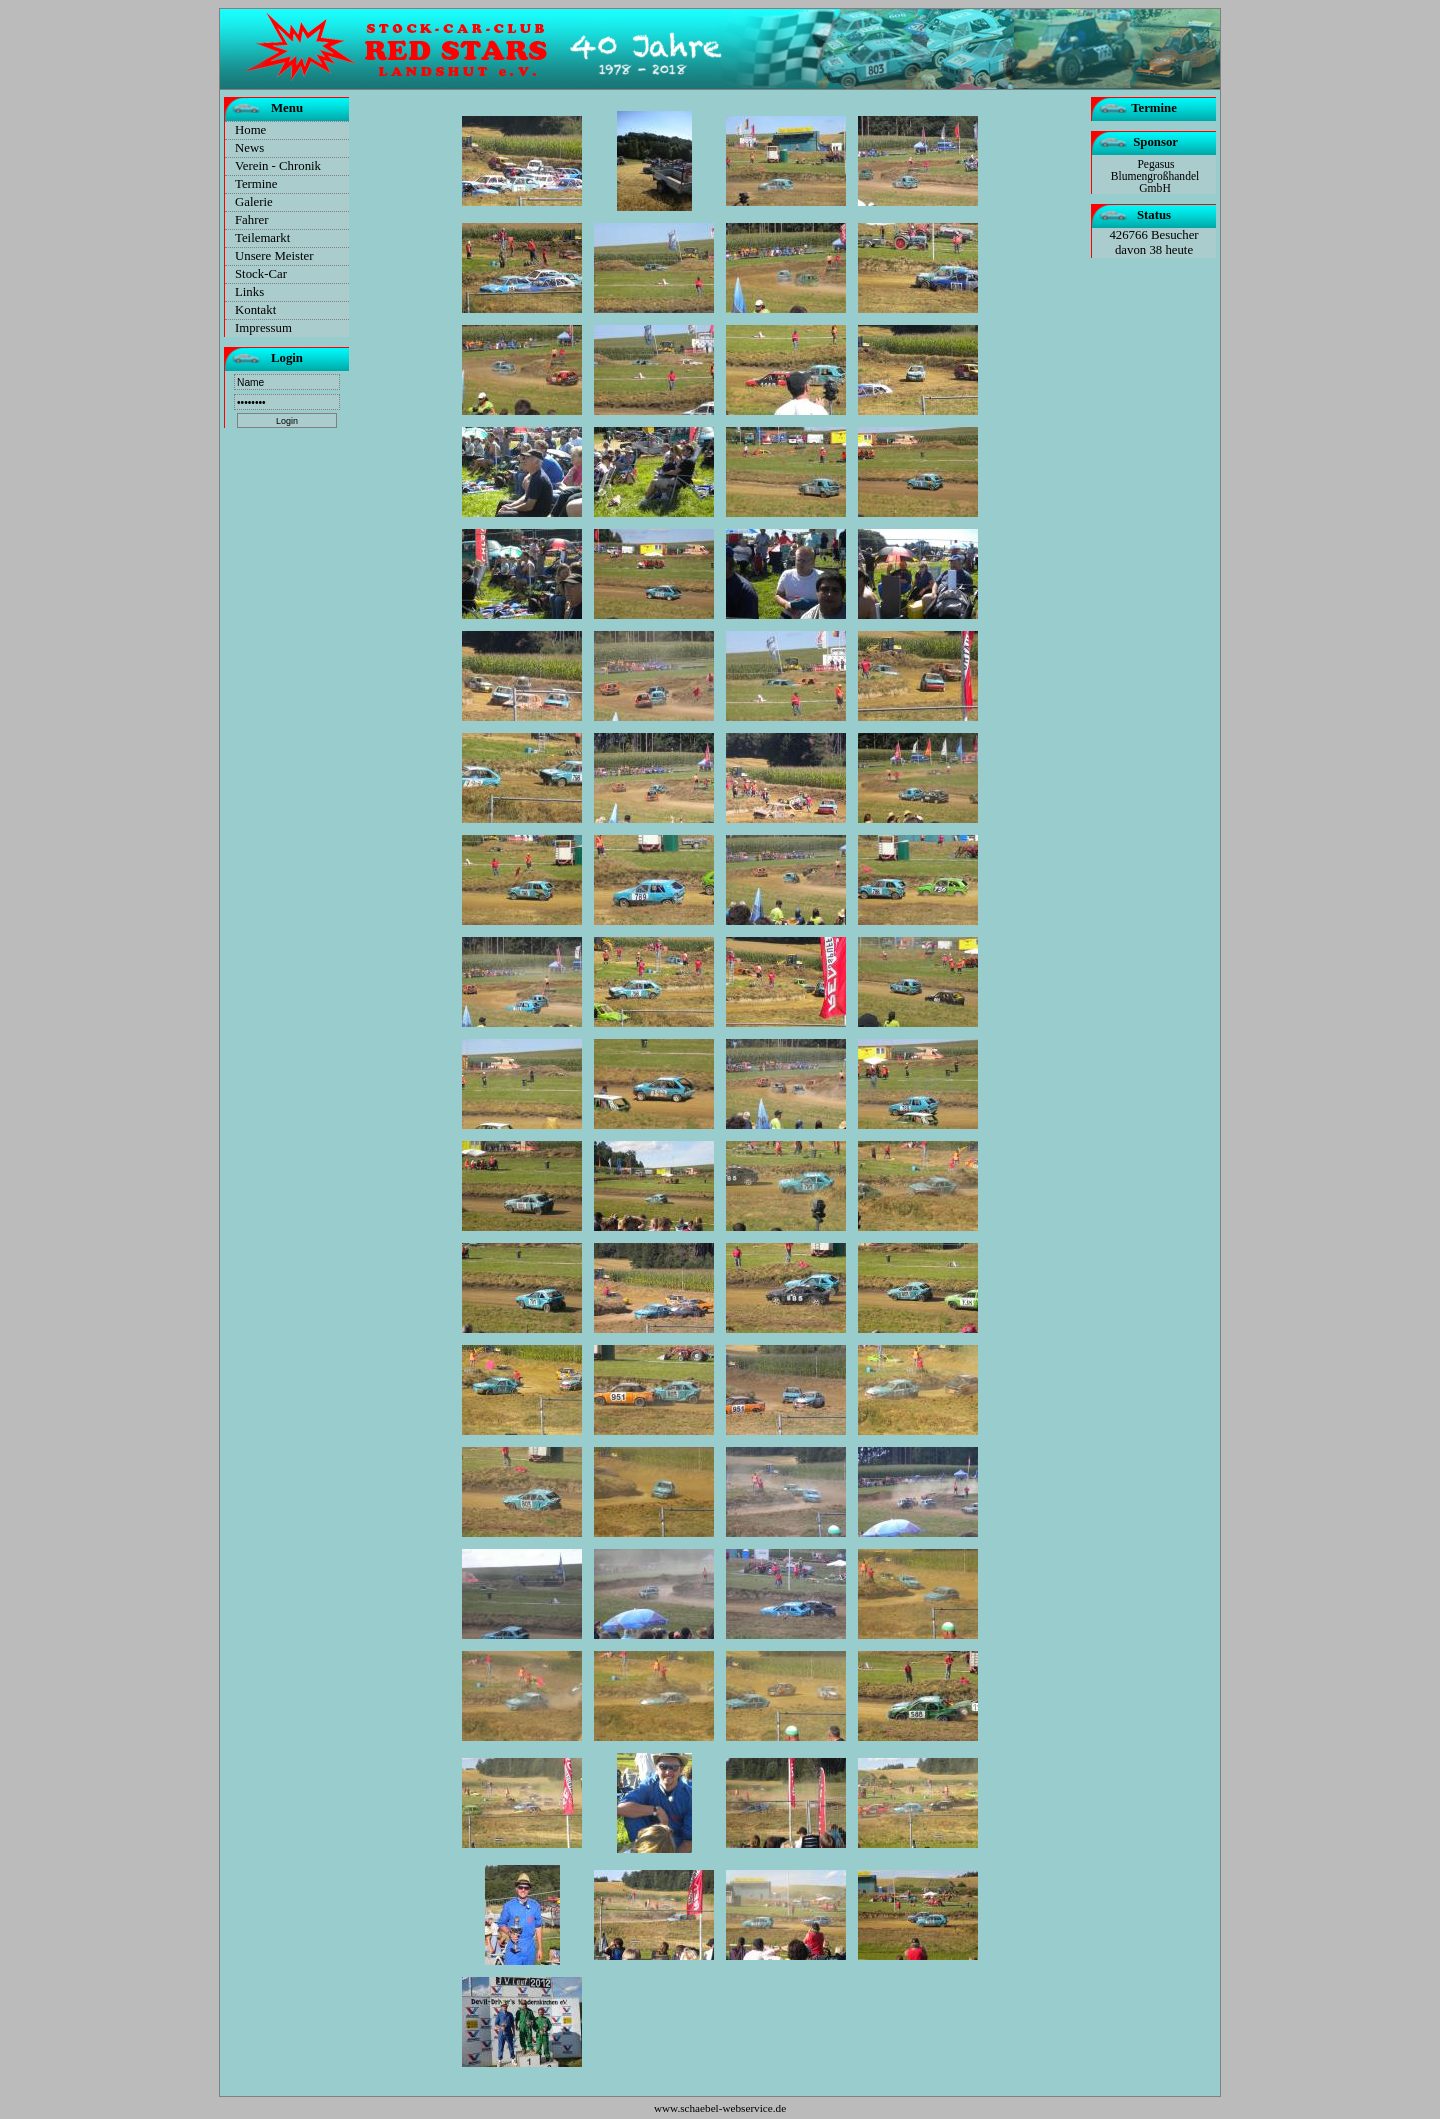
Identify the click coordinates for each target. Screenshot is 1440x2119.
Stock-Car (261, 274)
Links (249, 292)
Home (250, 130)
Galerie (254, 202)
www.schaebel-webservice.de (720, 2108)
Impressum (263, 328)
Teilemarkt (262, 238)
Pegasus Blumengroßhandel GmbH (1155, 176)
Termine (256, 184)
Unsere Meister (274, 256)
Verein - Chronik (278, 166)
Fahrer (251, 220)
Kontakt (255, 310)
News (249, 148)
